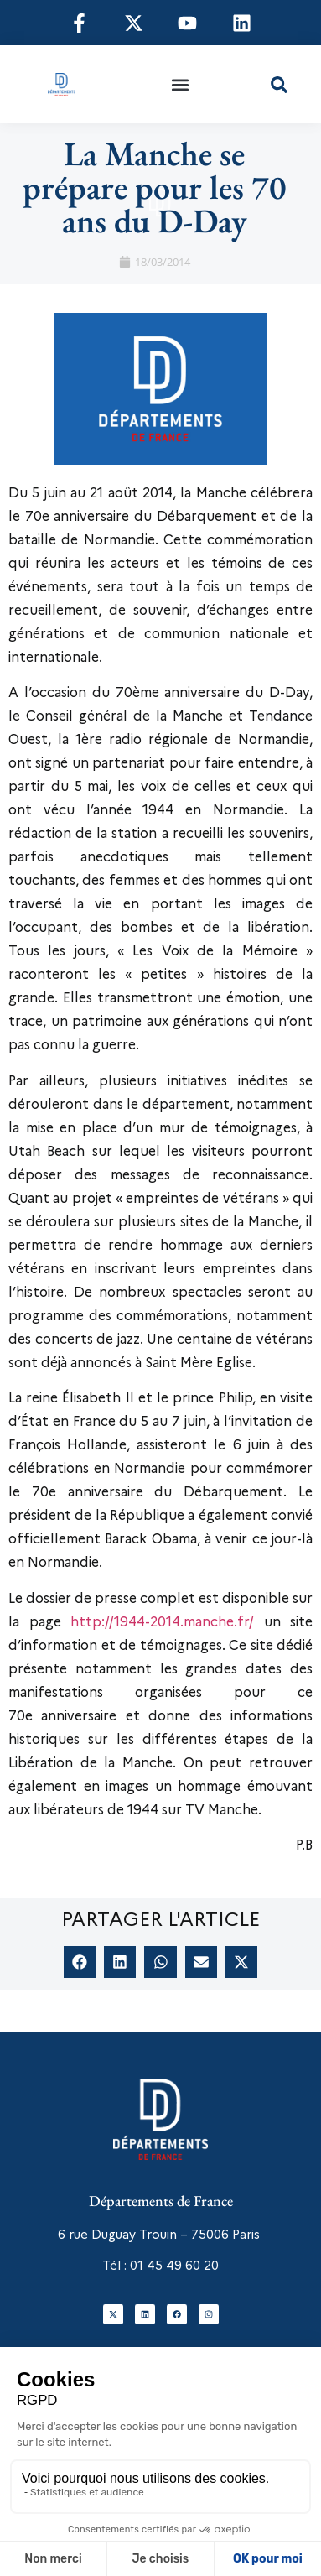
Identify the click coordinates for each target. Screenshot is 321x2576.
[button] (180, 84)
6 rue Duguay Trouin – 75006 (143, 2234)
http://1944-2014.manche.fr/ (162, 1622)
